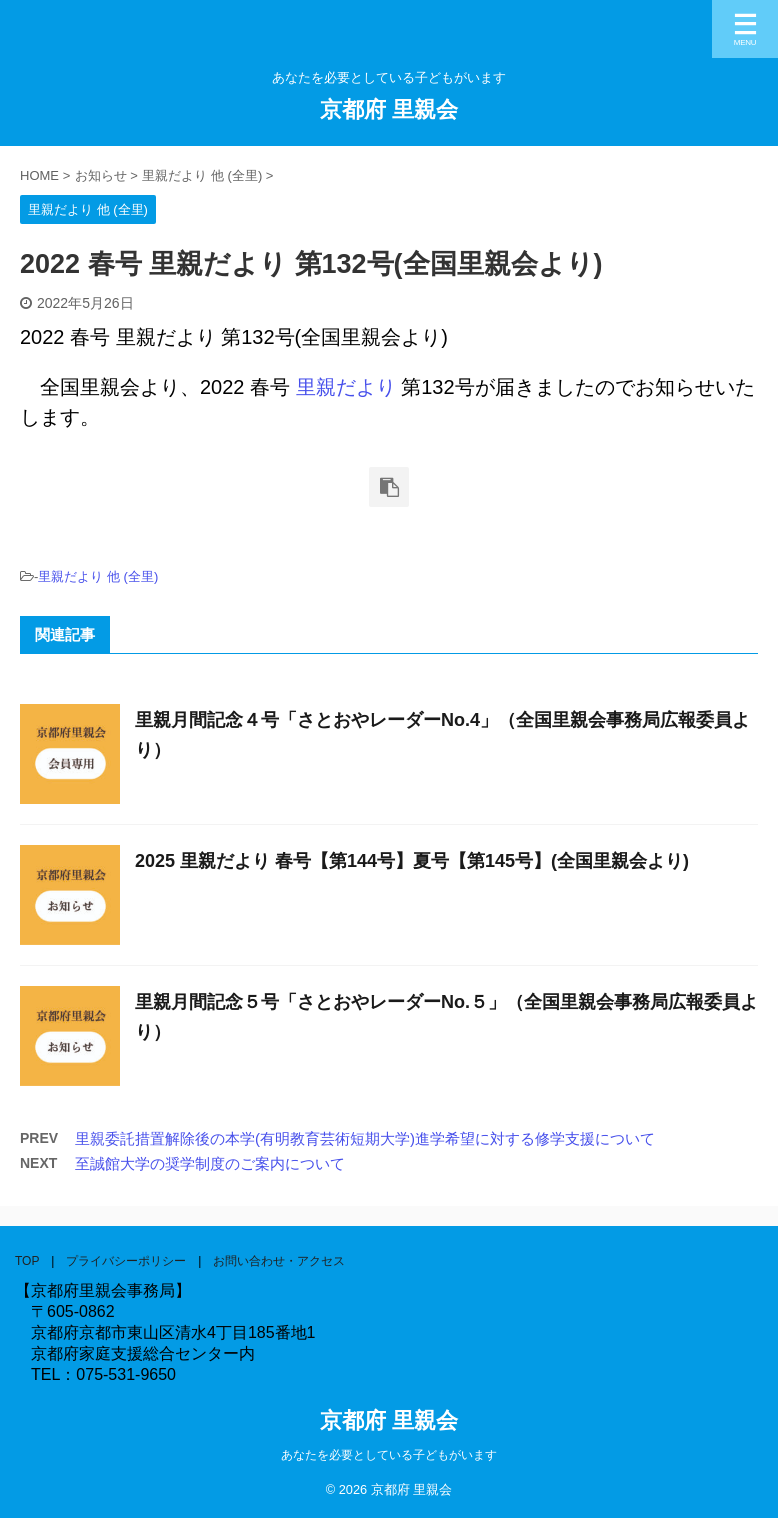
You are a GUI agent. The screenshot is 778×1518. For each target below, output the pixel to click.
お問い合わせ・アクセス (279, 1261)
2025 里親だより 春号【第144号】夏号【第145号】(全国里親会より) (412, 861)
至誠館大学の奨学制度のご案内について (210, 1163)
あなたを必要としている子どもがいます (389, 1455)
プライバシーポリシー (126, 1261)
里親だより (346, 387)
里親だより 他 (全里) (98, 576)
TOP (27, 1261)
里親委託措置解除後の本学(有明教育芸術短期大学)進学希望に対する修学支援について (365, 1138)
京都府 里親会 (389, 109)
